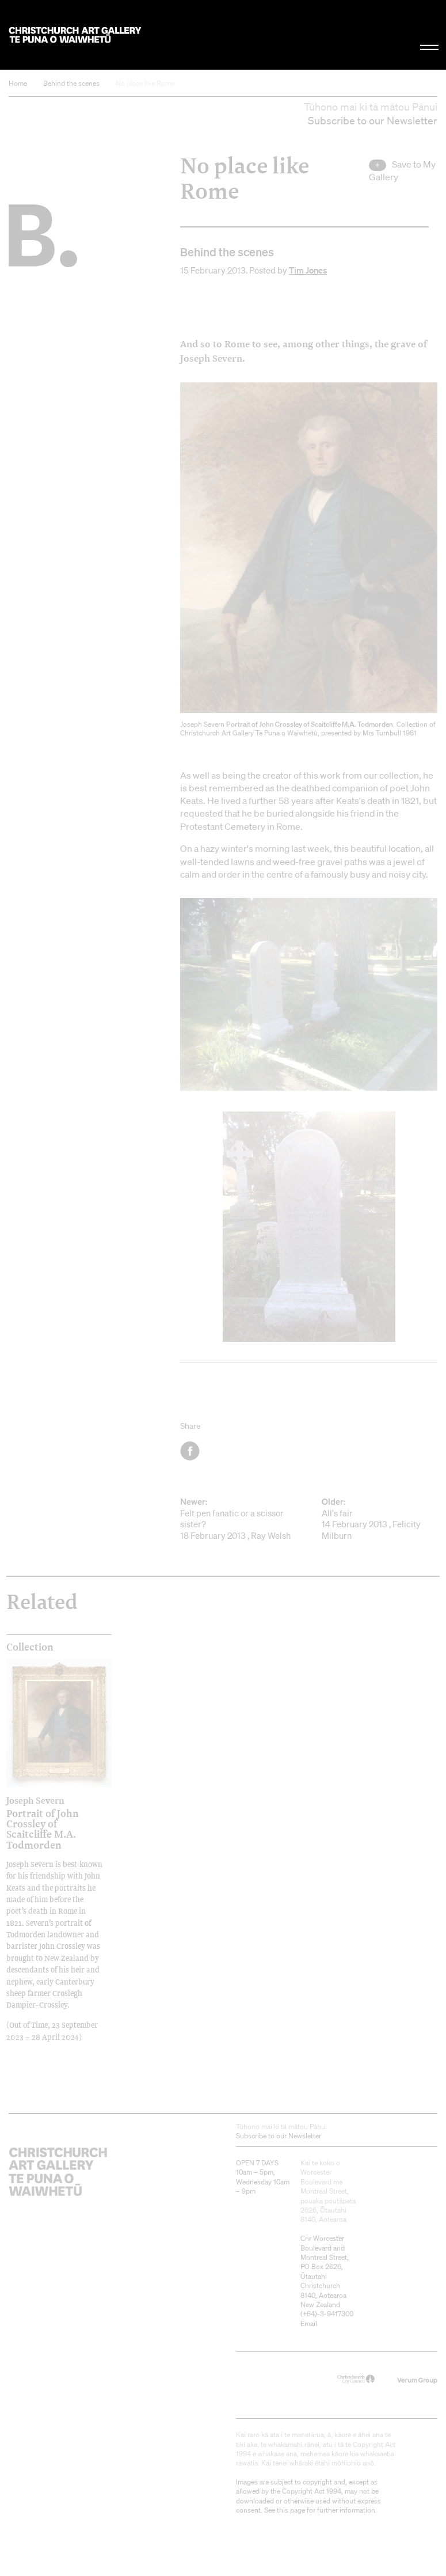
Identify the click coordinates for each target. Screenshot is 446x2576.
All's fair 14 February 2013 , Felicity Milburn (379, 1518)
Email (308, 2323)
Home (18, 83)
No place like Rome (145, 83)
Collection (30, 1647)
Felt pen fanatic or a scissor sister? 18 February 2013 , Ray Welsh (238, 1518)
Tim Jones (308, 270)
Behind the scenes (71, 83)
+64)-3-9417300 (328, 2314)
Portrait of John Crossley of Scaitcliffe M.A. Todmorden (46, 1823)
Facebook (190, 1451)
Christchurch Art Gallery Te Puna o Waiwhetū (75, 34)
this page (291, 2510)
